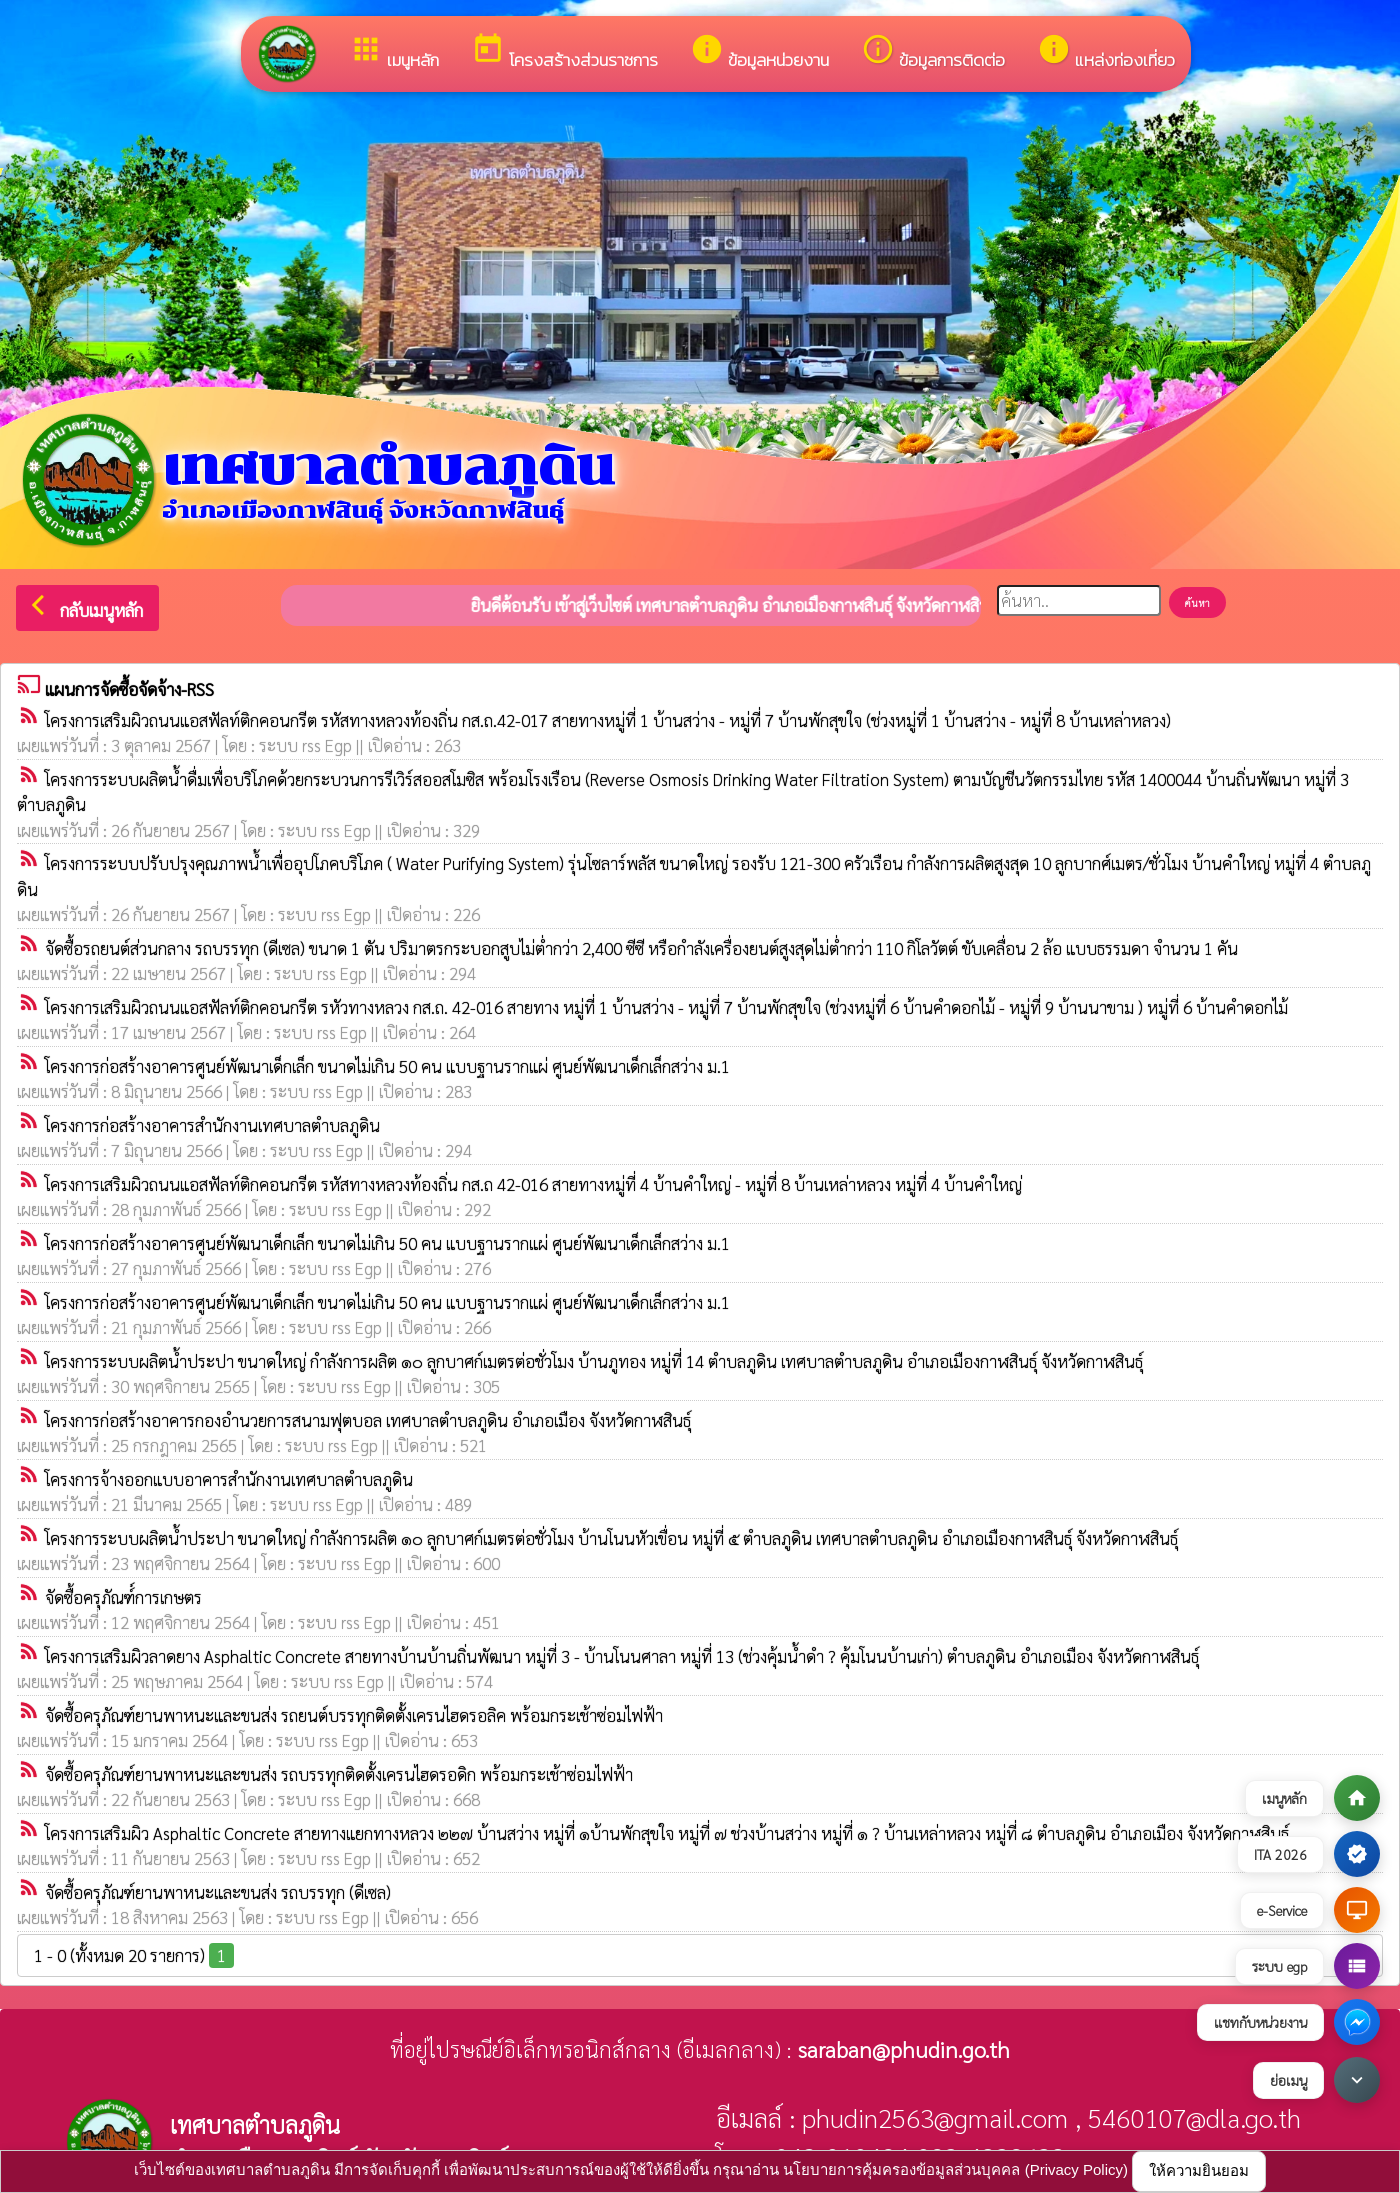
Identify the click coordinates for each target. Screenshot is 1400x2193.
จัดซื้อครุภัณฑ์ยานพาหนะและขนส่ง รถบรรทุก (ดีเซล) (218, 1892)
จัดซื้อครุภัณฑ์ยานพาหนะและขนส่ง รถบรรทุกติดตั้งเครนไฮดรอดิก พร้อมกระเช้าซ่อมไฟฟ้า (339, 1774)
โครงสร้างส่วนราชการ (564, 52)
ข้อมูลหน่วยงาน (759, 52)
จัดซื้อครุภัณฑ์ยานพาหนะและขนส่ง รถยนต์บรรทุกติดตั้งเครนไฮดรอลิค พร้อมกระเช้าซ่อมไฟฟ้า (354, 1715)
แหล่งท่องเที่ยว (1106, 52)
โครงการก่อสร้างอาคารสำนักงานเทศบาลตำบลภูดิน (212, 1125)
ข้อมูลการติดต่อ (933, 52)
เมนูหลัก (394, 52)
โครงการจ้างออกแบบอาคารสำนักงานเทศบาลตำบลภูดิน (229, 1479)
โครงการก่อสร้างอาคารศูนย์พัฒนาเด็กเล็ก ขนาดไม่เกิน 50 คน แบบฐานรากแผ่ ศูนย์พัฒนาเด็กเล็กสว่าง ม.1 (387, 1066)
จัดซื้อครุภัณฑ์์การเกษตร (123, 1597)
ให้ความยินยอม (1199, 2170)
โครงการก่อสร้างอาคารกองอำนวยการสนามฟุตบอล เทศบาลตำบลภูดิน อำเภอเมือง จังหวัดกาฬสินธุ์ (368, 1420)
